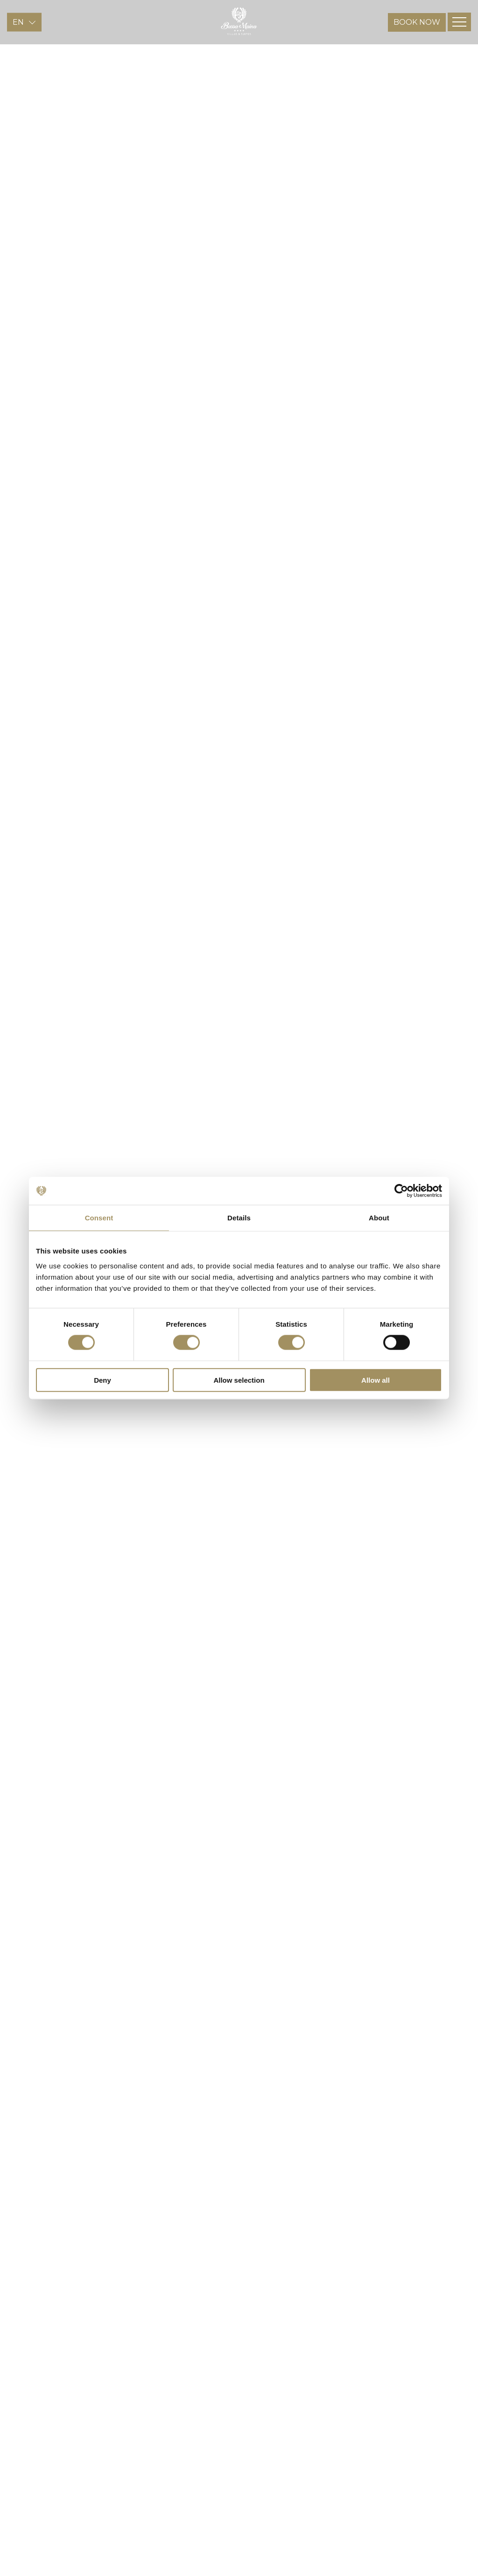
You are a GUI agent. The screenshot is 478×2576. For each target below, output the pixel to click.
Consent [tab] (99, 1218)
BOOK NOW (417, 38)
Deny (102, 1380)
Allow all (375, 1380)
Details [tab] (239, 1218)
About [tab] (379, 1218)
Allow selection (238, 1380)
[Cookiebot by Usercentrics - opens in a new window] (401, 1191)
